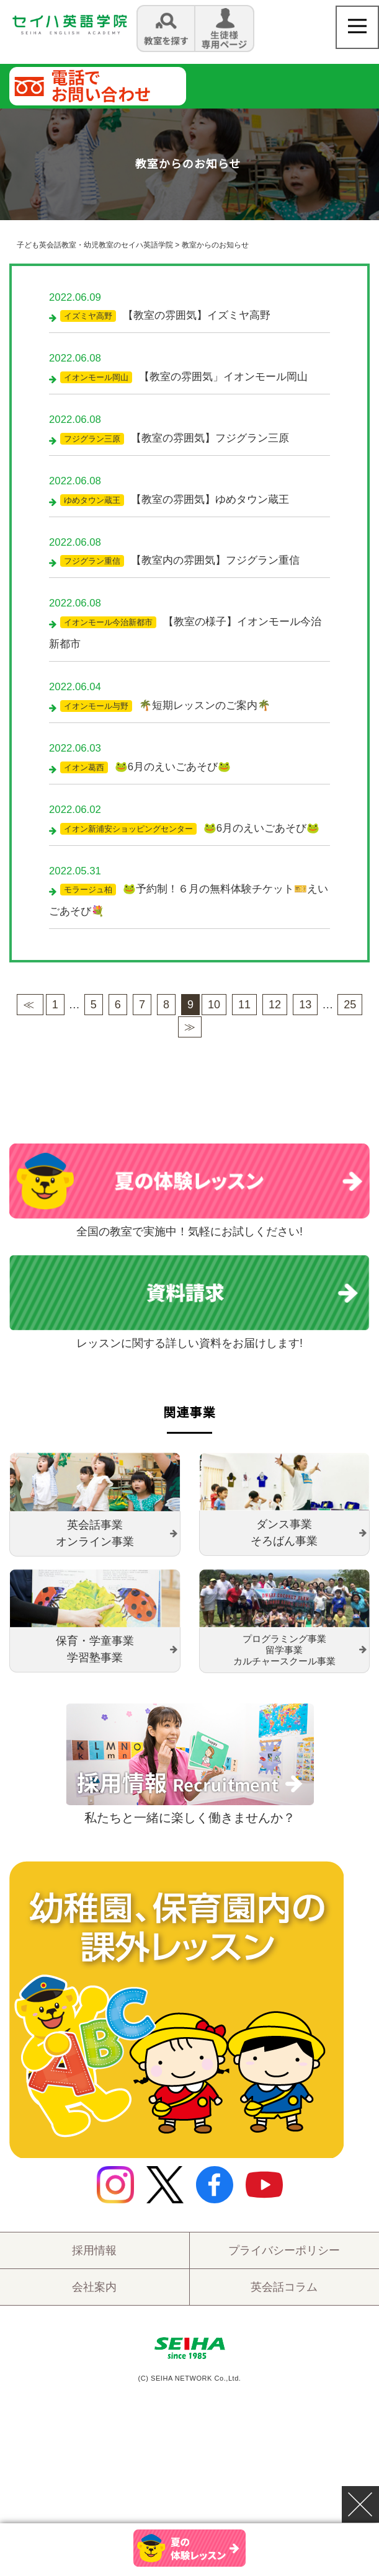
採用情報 (94, 2261)
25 (350, 1015)
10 (214, 1015)
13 (305, 1015)
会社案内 (94, 2297)
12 (275, 1015)
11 (244, 1015)
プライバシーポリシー (284, 2261)
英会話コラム (284, 2297)
